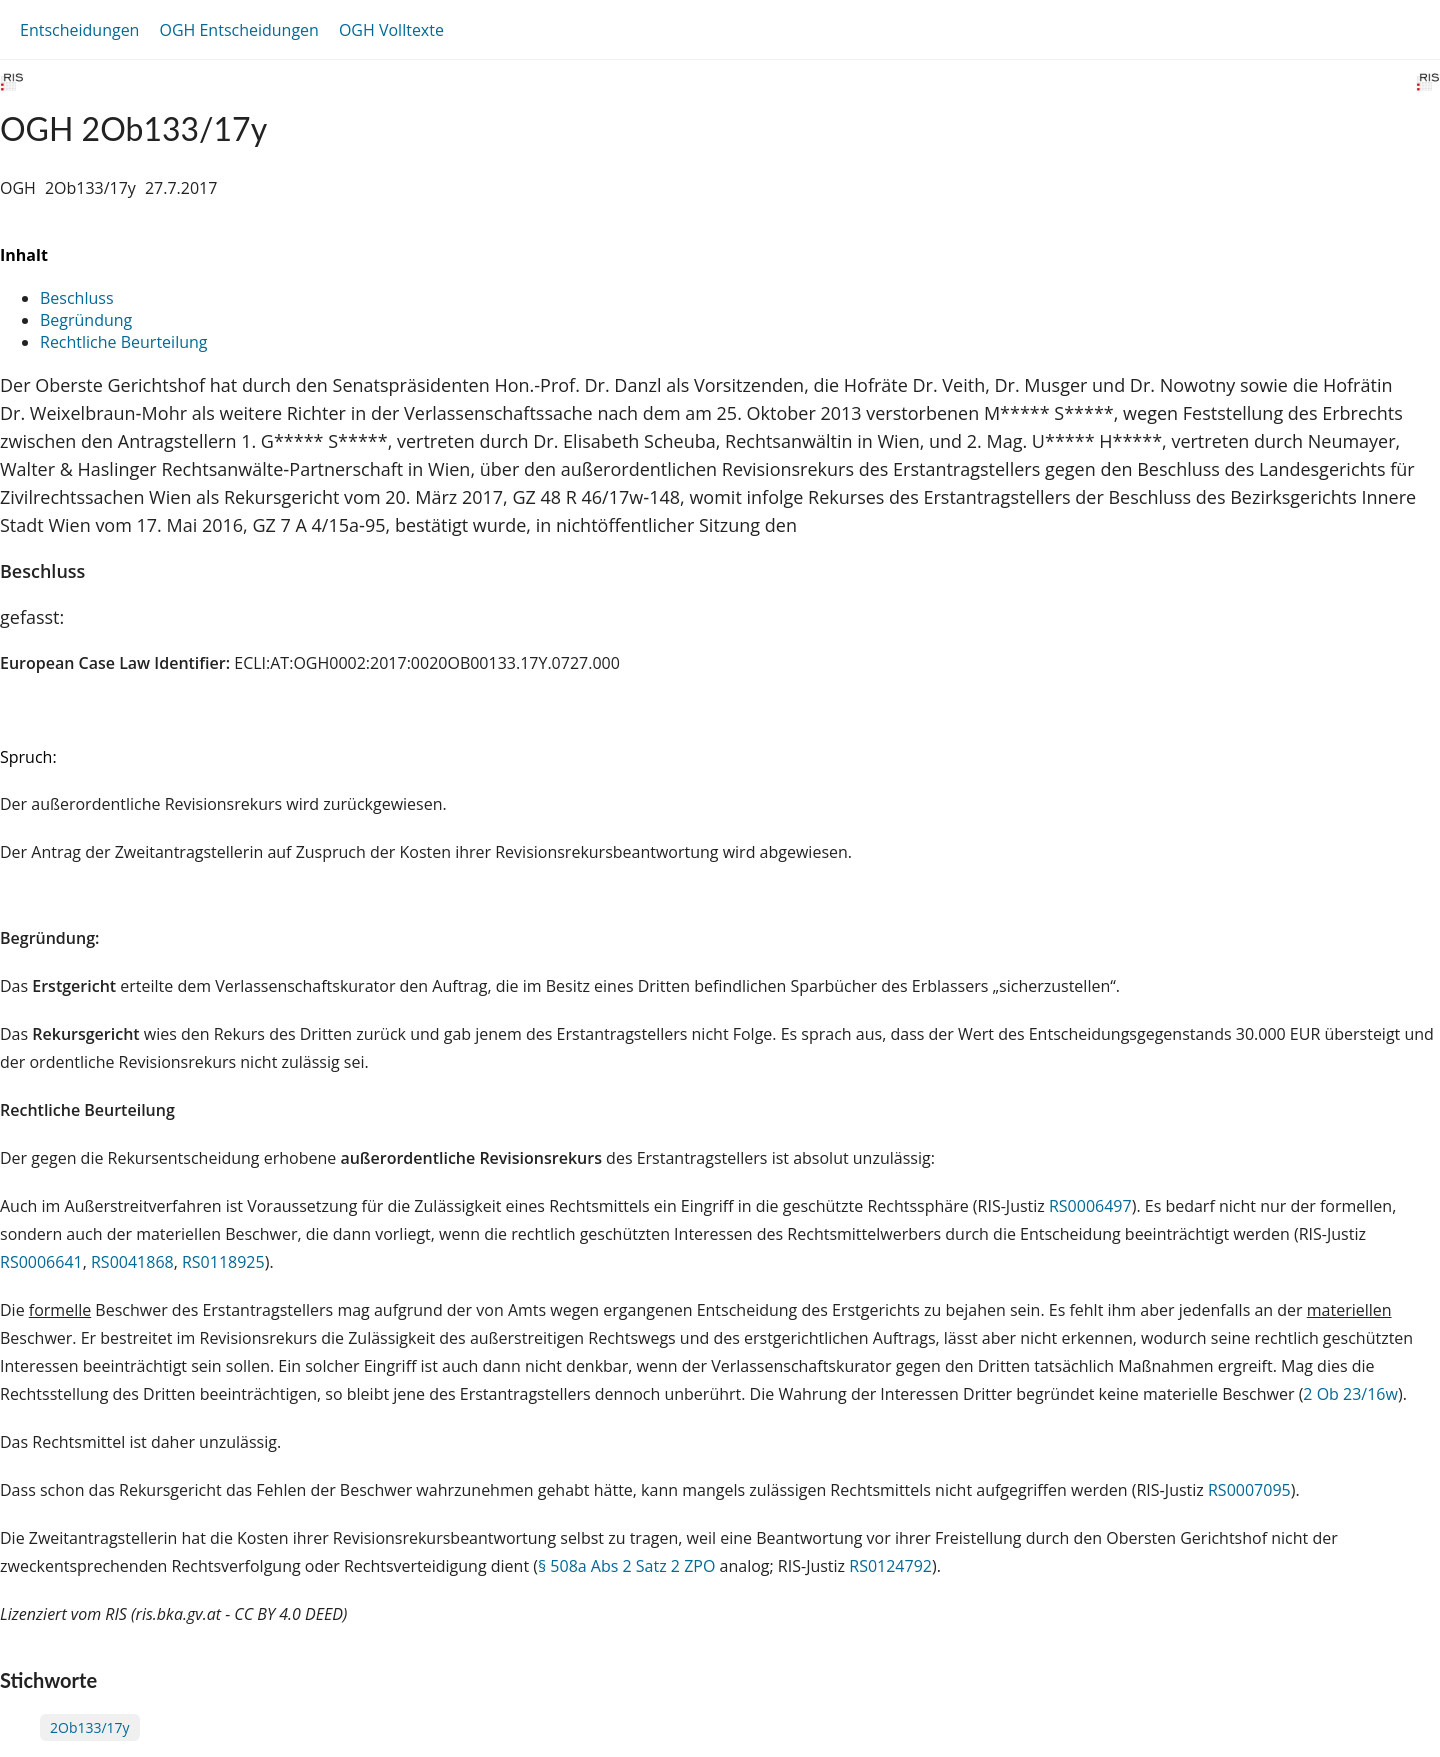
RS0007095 (1249, 1490)
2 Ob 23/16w (1350, 1394)
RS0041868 (132, 1262)
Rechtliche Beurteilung (123, 342)
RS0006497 (1090, 1206)
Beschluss (77, 298)
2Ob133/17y (90, 1727)
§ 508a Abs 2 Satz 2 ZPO (626, 1566)
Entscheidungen (79, 30)
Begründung (86, 320)
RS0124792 (890, 1566)
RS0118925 (223, 1262)
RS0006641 (41, 1262)
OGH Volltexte (391, 30)
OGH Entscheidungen (238, 30)
